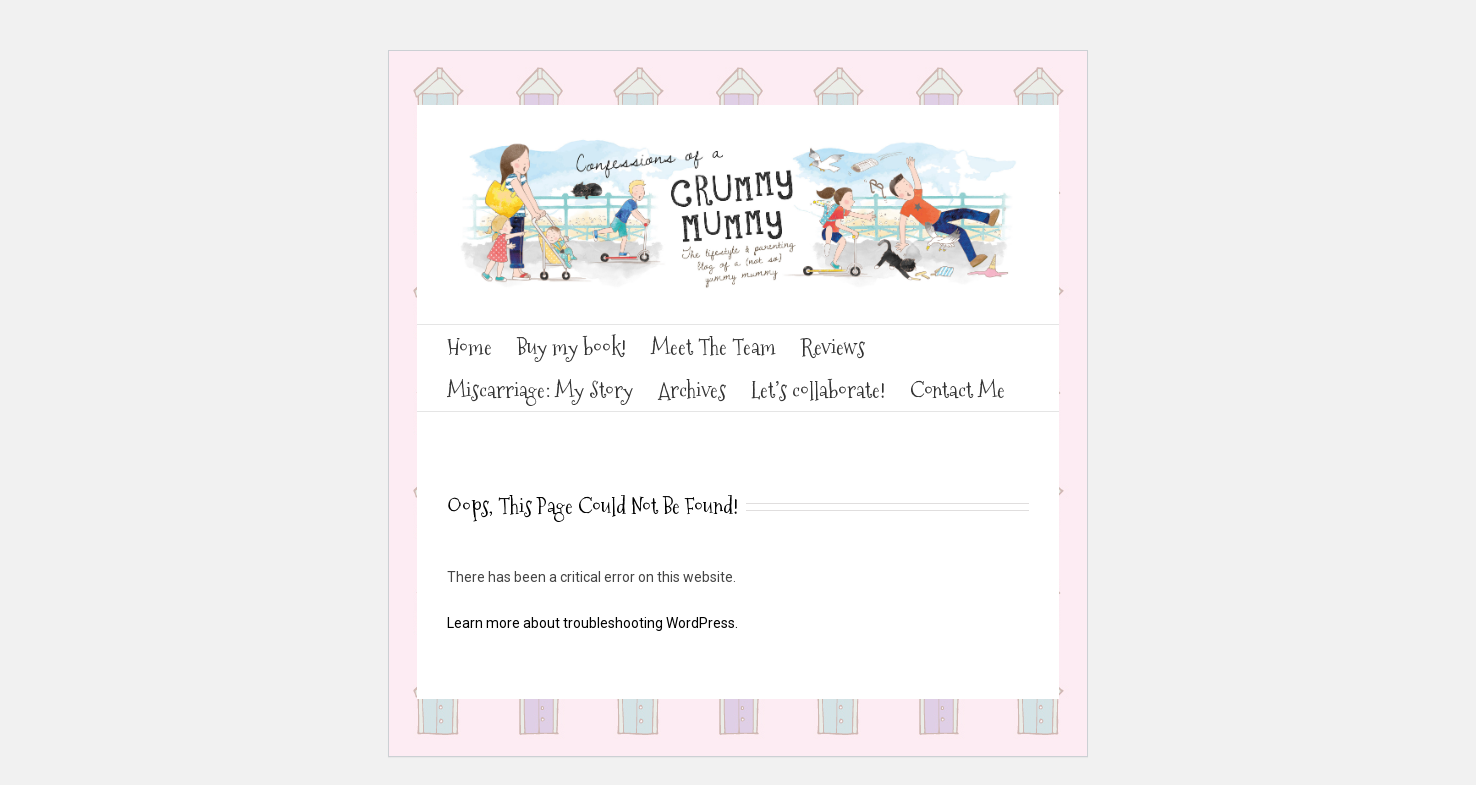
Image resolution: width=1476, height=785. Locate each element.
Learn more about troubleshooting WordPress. (592, 623)
